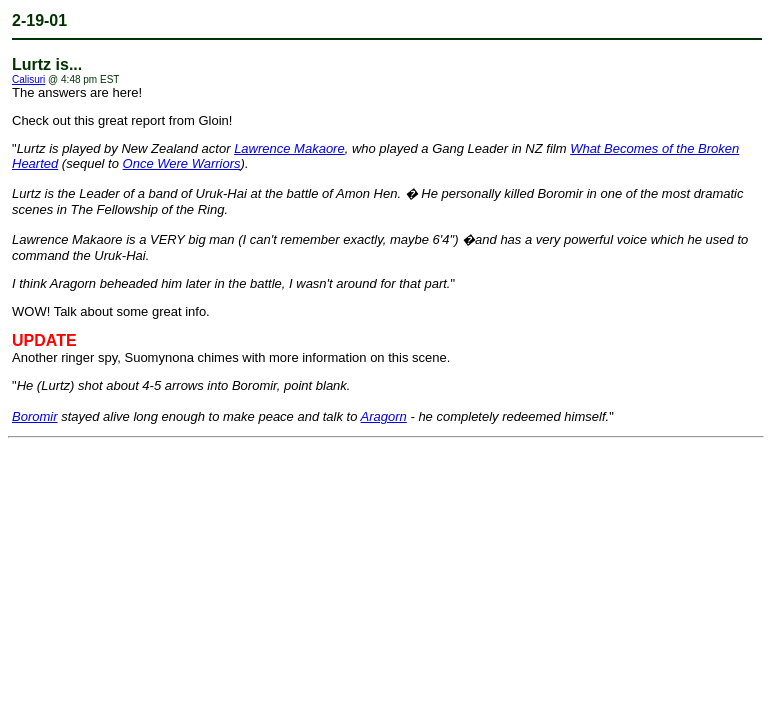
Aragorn (384, 416)
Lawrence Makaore (289, 148)
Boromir (35, 416)
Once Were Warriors (182, 163)
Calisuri (28, 79)
